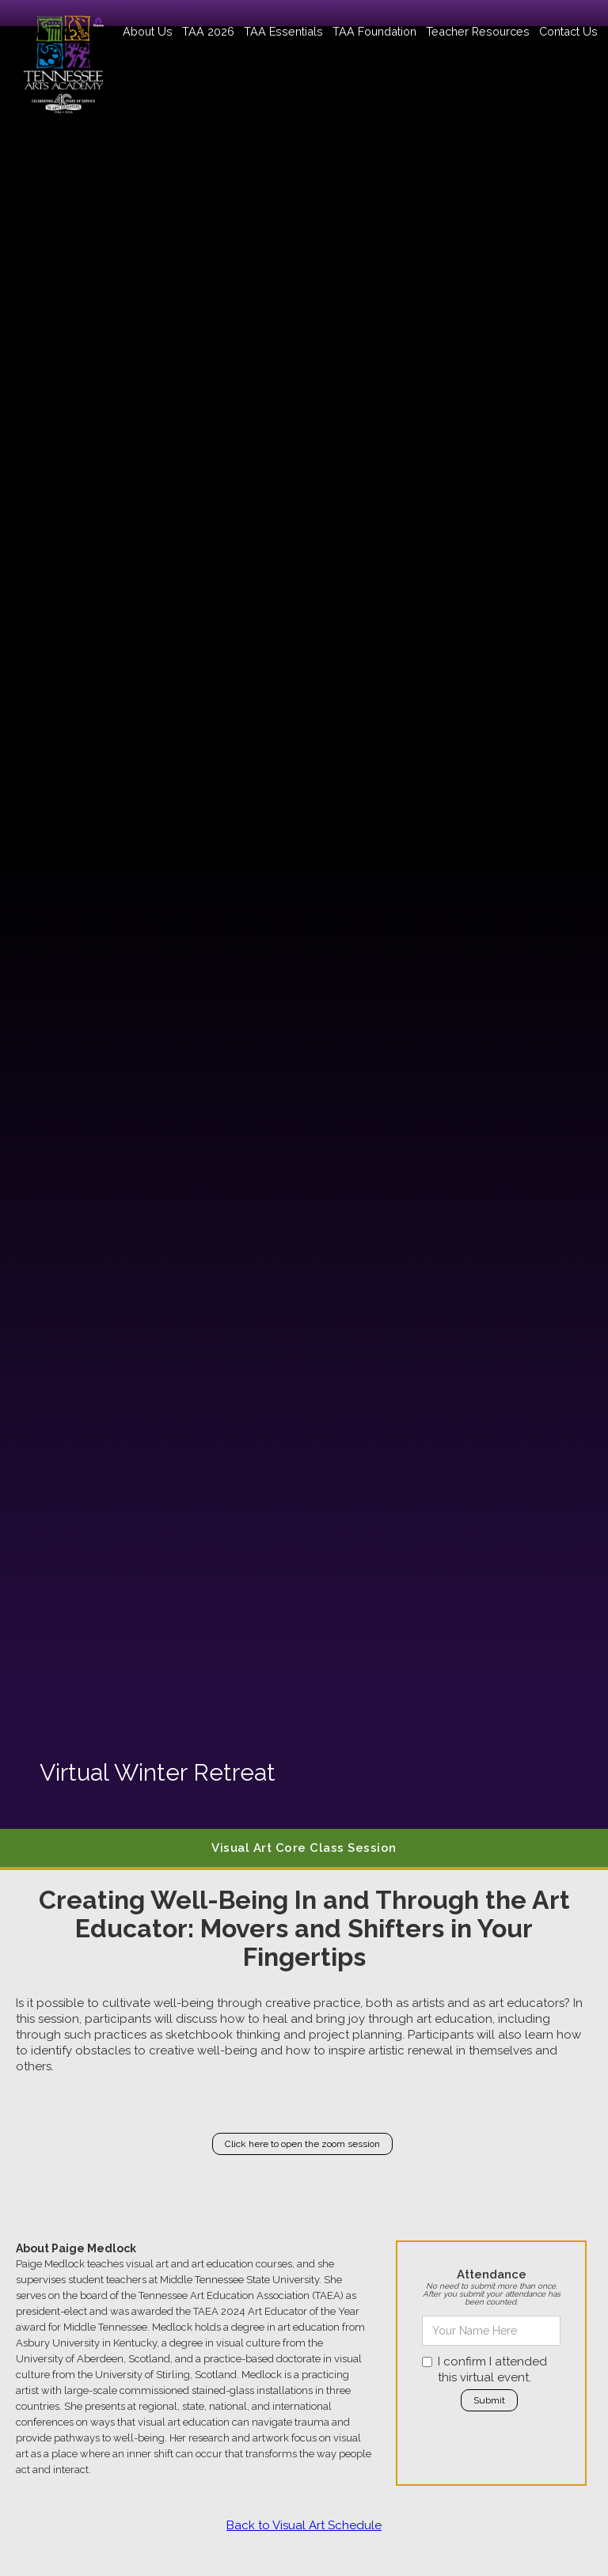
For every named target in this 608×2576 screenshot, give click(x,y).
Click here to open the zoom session (302, 2143)
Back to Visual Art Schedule (304, 2525)
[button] (148, 31)
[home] (63, 57)
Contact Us (568, 31)
